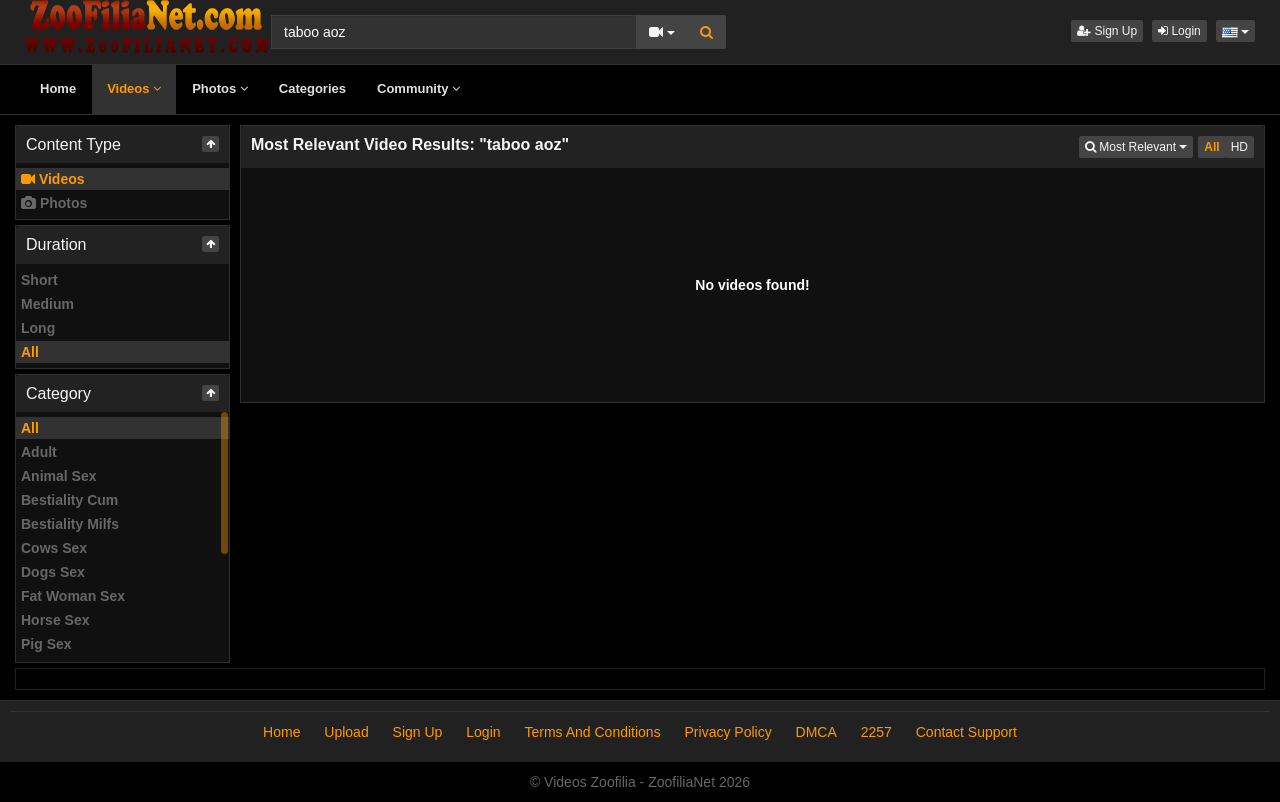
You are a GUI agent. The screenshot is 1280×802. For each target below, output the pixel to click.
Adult (39, 452)
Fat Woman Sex (73, 596)
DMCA (816, 732)
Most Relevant (1139, 145)
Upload (346, 732)
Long (38, 328)
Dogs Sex (53, 572)
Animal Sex (58, 476)
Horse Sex (55, 620)
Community (418, 88)
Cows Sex (54, 548)
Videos (134, 88)
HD (1239, 147)
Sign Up (1107, 31)
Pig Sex (46, 644)
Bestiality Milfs (70, 524)
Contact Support (966, 732)
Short (39, 280)
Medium (47, 304)
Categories (312, 88)
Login (1179, 31)
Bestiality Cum (69, 500)
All (30, 352)
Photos (220, 88)
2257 (876, 732)
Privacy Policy (728, 732)
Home (58, 88)
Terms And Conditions (592, 732)
